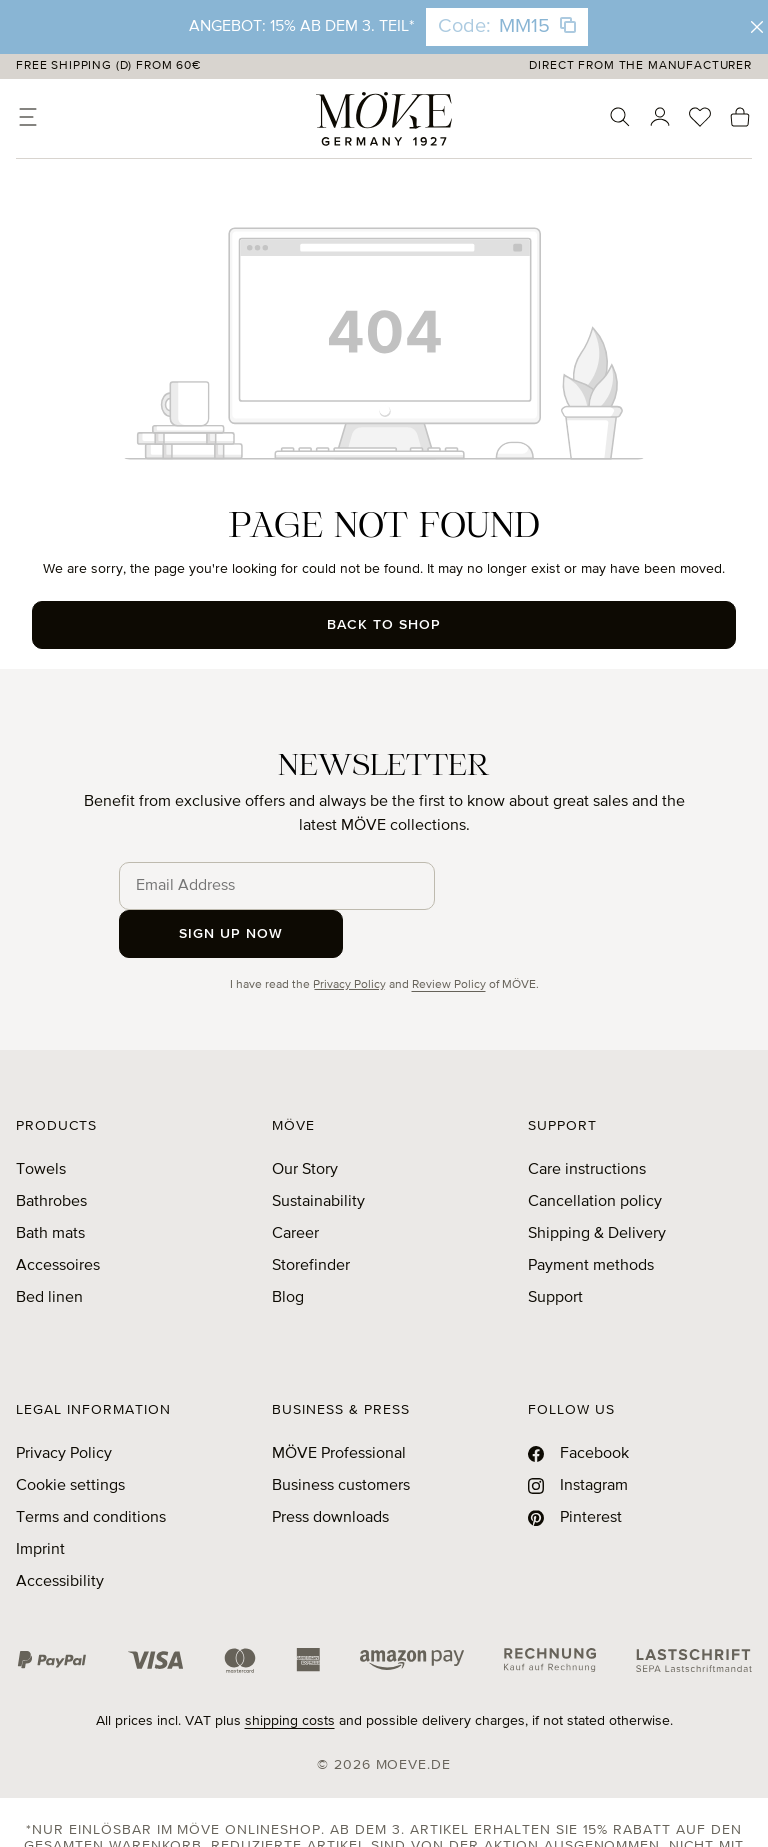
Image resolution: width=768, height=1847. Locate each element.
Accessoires (58, 1218)
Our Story (305, 1122)
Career (295, 1186)
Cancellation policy (595, 1154)
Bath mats (50, 1186)
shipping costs (290, 1673)
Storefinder (311, 1218)
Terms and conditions (91, 1470)
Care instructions (587, 1122)
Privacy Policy (349, 937)
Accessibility (60, 1534)
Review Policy (449, 937)
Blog (288, 1250)
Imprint (40, 1502)
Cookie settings (70, 1438)
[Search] (620, 117)
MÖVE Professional (339, 1406)
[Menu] (28, 117)
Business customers (341, 1438)
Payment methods (591, 1218)
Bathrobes (51, 1154)
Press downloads (330, 1470)
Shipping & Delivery (597, 1186)
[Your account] (660, 117)
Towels (41, 1122)
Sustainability (318, 1154)
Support (555, 1250)
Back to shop (384, 625)
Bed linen (49, 1250)
